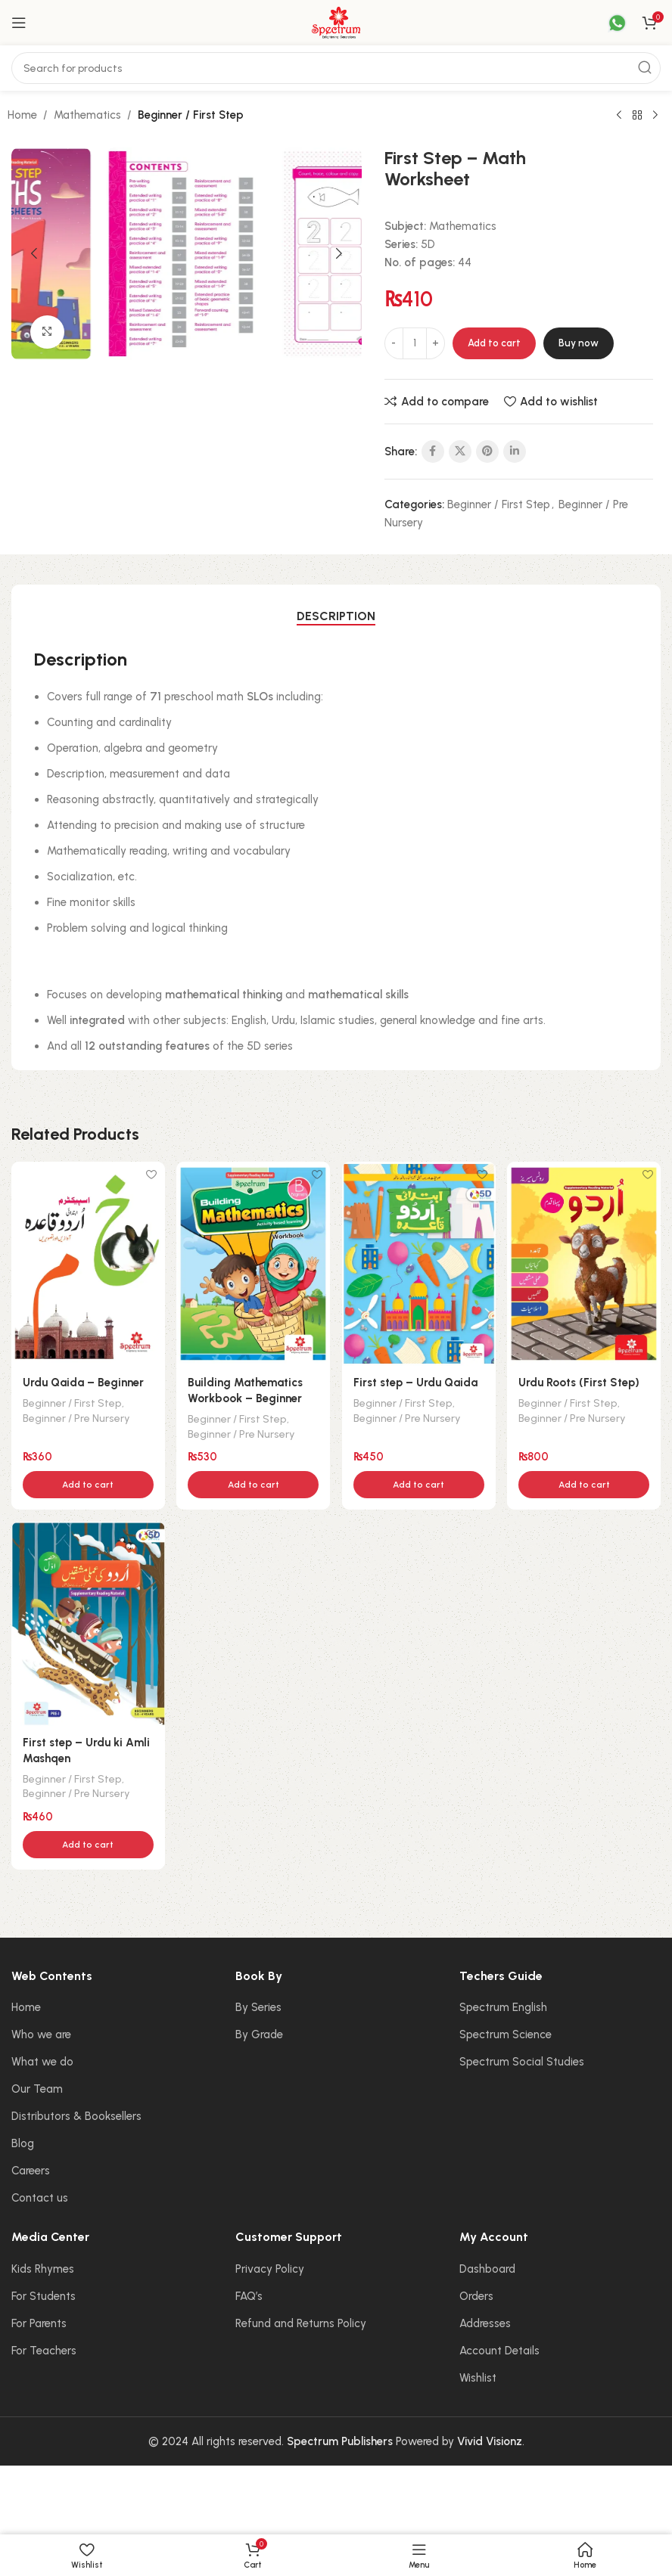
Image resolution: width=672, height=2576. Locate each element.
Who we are (41, 2031)
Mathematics (87, 115)
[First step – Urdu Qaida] (419, 1262)
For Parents (39, 2320)
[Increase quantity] (435, 343)
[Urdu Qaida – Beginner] (87, 1262)
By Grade (259, 2031)
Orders (476, 2293)
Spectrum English (503, 2004)
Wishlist (477, 2375)
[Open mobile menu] (19, 23)
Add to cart (494, 343)
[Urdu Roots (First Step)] (585, 1262)
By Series (258, 2004)
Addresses (485, 2320)
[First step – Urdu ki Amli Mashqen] (87, 1622)
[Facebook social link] (433, 451)
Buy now (578, 343)
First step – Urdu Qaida (417, 1379)
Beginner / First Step (191, 115)
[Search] (336, 68)
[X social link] (460, 451)
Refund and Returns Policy (300, 2320)
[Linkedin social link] (514, 451)
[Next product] (655, 116)
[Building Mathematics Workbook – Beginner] (253, 1262)
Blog (22, 2140)
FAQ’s (249, 2293)
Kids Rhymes (42, 2266)
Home (22, 115)
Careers (30, 2167)
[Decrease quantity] (393, 343)
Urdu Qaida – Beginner (83, 1379)
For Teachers (43, 2347)
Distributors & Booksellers (76, 2113)
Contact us (39, 2195)
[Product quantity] (414, 343)
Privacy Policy (269, 2266)
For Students (43, 2293)
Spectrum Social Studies (521, 2058)
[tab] (336, 616)
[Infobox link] (608, 23)
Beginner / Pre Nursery (76, 1414)
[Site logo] (336, 22)
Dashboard (487, 2266)
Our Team (37, 2086)
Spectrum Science (505, 2031)
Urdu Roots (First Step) (581, 1379)
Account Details (499, 2347)
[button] (34, 253)
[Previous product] (619, 116)
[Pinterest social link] (487, 451)
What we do (42, 2058)
